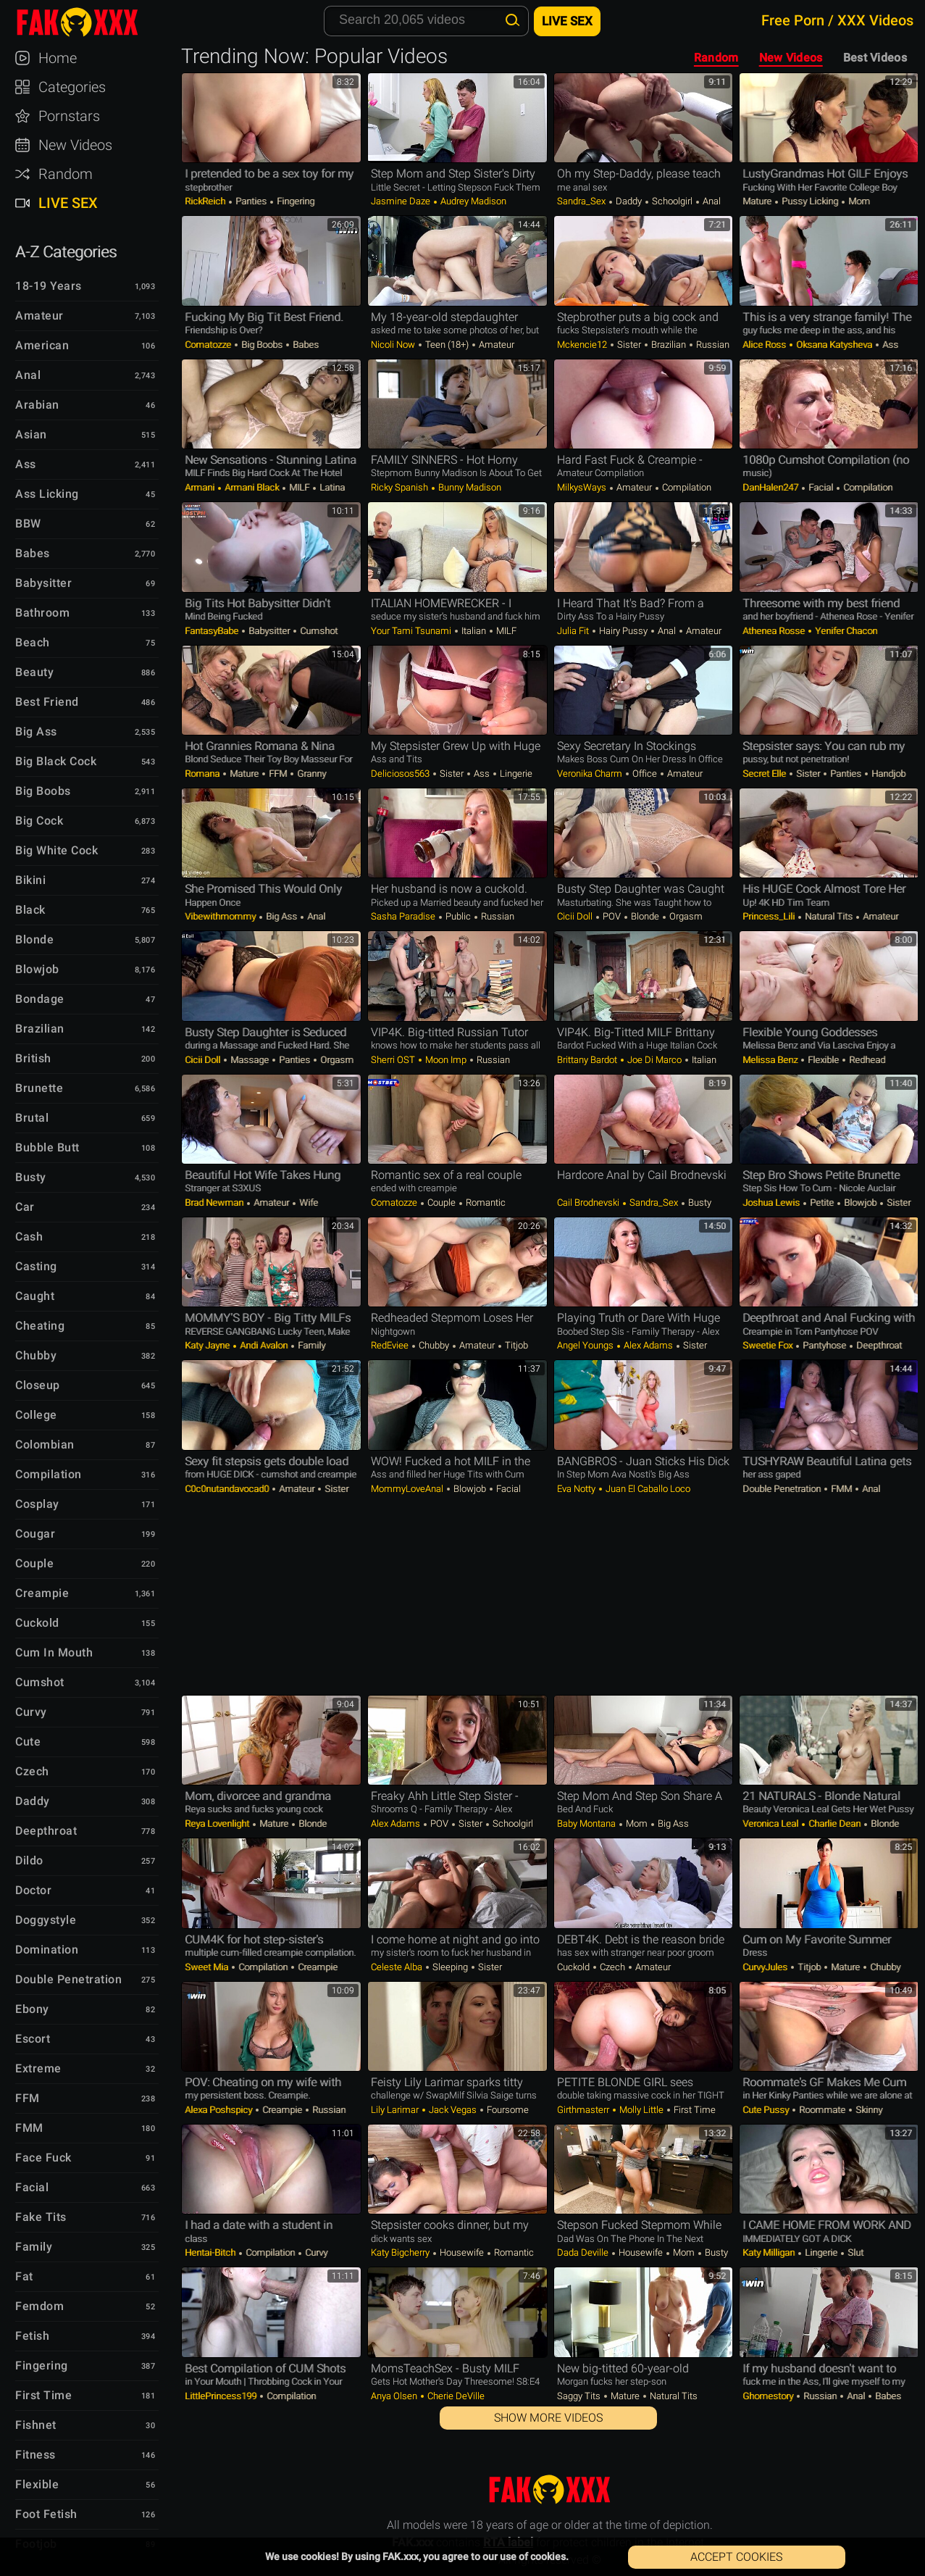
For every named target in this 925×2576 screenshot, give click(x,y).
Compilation (685, 487)
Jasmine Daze (401, 201)
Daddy (629, 201)
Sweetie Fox (768, 1345)
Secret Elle (765, 773)
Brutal (32, 1118)
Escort (32, 2039)
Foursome (507, 2109)
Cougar (35, 1534)
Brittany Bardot (588, 1059)
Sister (629, 344)
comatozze (209, 344)
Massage (249, 1059)
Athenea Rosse (774, 630)
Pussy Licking (809, 201)
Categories (72, 87)
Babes (304, 344)
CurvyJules (766, 1967)
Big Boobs (262, 344)
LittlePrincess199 (222, 2395)
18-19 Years (48, 286)
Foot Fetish (46, 2514)
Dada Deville (584, 2252)
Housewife (462, 2252)
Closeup (37, 1385)
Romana (203, 773)
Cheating (39, 1326)
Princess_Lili (769, 916)
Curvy (315, 2252)
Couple (441, 1202)
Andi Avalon (264, 1345)
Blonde (645, 916)
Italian (473, 630)
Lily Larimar (396, 2109)
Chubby (434, 1345)
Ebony (32, 2009)
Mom (858, 201)
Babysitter (269, 630)
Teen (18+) (447, 344)
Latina (331, 487)
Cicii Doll (576, 916)
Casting (36, 1266)
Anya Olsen (395, 2395)
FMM (841, 1488)
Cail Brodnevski (589, 1202)
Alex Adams (648, 1345)
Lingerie (515, 773)
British (33, 1058)
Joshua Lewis (772, 1202)
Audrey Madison (472, 201)
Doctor (33, 1890)
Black (30, 910)
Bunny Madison (468, 487)
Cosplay (37, 1504)
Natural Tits (829, 916)
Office (644, 773)
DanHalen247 (771, 487)
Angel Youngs (586, 1345)
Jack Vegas (453, 2109)
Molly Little (641, 2109)
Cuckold (574, 1967)
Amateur (495, 344)
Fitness (35, 2455)
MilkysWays (582, 487)
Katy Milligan (769, 2252)
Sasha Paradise (404, 916)
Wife (307, 1202)
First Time (693, 2109)
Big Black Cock (55, 761)
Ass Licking (47, 494)
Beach (32, 642)
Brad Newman (215, 1202)
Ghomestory (768, 2395)
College (36, 1415)
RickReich (206, 201)
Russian (711, 344)
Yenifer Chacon (845, 630)
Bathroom (42, 613)
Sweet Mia (207, 1967)
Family (310, 1345)
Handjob (887, 773)
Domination (46, 1949)
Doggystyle (45, 1920)
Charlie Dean (834, 1823)
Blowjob (860, 1202)
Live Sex (68, 203)
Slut (854, 2252)
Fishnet (35, 2425)
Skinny (867, 2109)
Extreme (38, 2068)
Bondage (39, 999)
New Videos (791, 57)
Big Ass (281, 916)
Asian (31, 434)
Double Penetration (782, 1488)
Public (458, 916)
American (42, 345)
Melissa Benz (771, 1059)
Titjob (515, 1345)
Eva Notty (577, 1488)
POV (611, 916)
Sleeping (450, 1967)
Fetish (32, 2336)
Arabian (37, 405)
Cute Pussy (766, 2109)
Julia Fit (574, 630)
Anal (710, 201)
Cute (28, 1741)
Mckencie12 (583, 344)
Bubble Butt (47, 1147)
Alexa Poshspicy (219, 2109)
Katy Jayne (208, 1345)
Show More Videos (548, 2418)
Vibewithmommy (221, 916)
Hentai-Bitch (211, 2252)
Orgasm (685, 916)
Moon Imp (446, 1059)
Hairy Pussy (623, 630)
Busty (698, 1202)
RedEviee (391, 1345)
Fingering (294, 201)
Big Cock (39, 821)
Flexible (823, 1059)
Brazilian (668, 344)
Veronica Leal (771, 1823)
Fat (24, 2276)
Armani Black (251, 487)
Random (716, 57)
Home (57, 58)
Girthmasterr (584, 2109)
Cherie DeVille (455, 2395)
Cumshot (318, 630)
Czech (612, 1967)
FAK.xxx (90, 21)
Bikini (30, 880)
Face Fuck (43, 2157)
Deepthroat (878, 1345)
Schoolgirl (672, 201)
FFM (278, 773)
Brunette (39, 1088)
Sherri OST (394, 1059)
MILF (299, 487)
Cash (29, 1236)
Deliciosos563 (401, 773)
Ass (889, 344)
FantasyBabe (212, 630)
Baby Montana (587, 1823)
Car (25, 1207)
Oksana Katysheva (834, 344)
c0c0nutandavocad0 (228, 1488)
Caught (34, 1296)
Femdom (39, 2306)
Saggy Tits (580, 2395)
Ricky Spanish (400, 487)
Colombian (45, 1444)
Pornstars (69, 116)
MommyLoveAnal (408, 1488)
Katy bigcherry (401, 2252)
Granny (310, 773)
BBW (28, 523)
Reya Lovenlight (218, 1823)
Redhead (866, 1059)
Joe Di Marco (654, 1059)
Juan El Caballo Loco (646, 1488)
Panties (251, 201)
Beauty (34, 672)
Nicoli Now (394, 344)
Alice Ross (765, 344)
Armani (201, 487)
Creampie (317, 1967)
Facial (820, 487)
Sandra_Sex (582, 201)
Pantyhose (824, 1345)
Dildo (29, 1860)
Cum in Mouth (54, 1652)
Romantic (485, 1202)
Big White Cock (56, 850)
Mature (758, 201)
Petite (822, 1202)
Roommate (822, 2109)
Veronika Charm (590, 773)
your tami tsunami (412, 630)
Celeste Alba (397, 1967)
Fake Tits (41, 2217)
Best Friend (47, 702)
